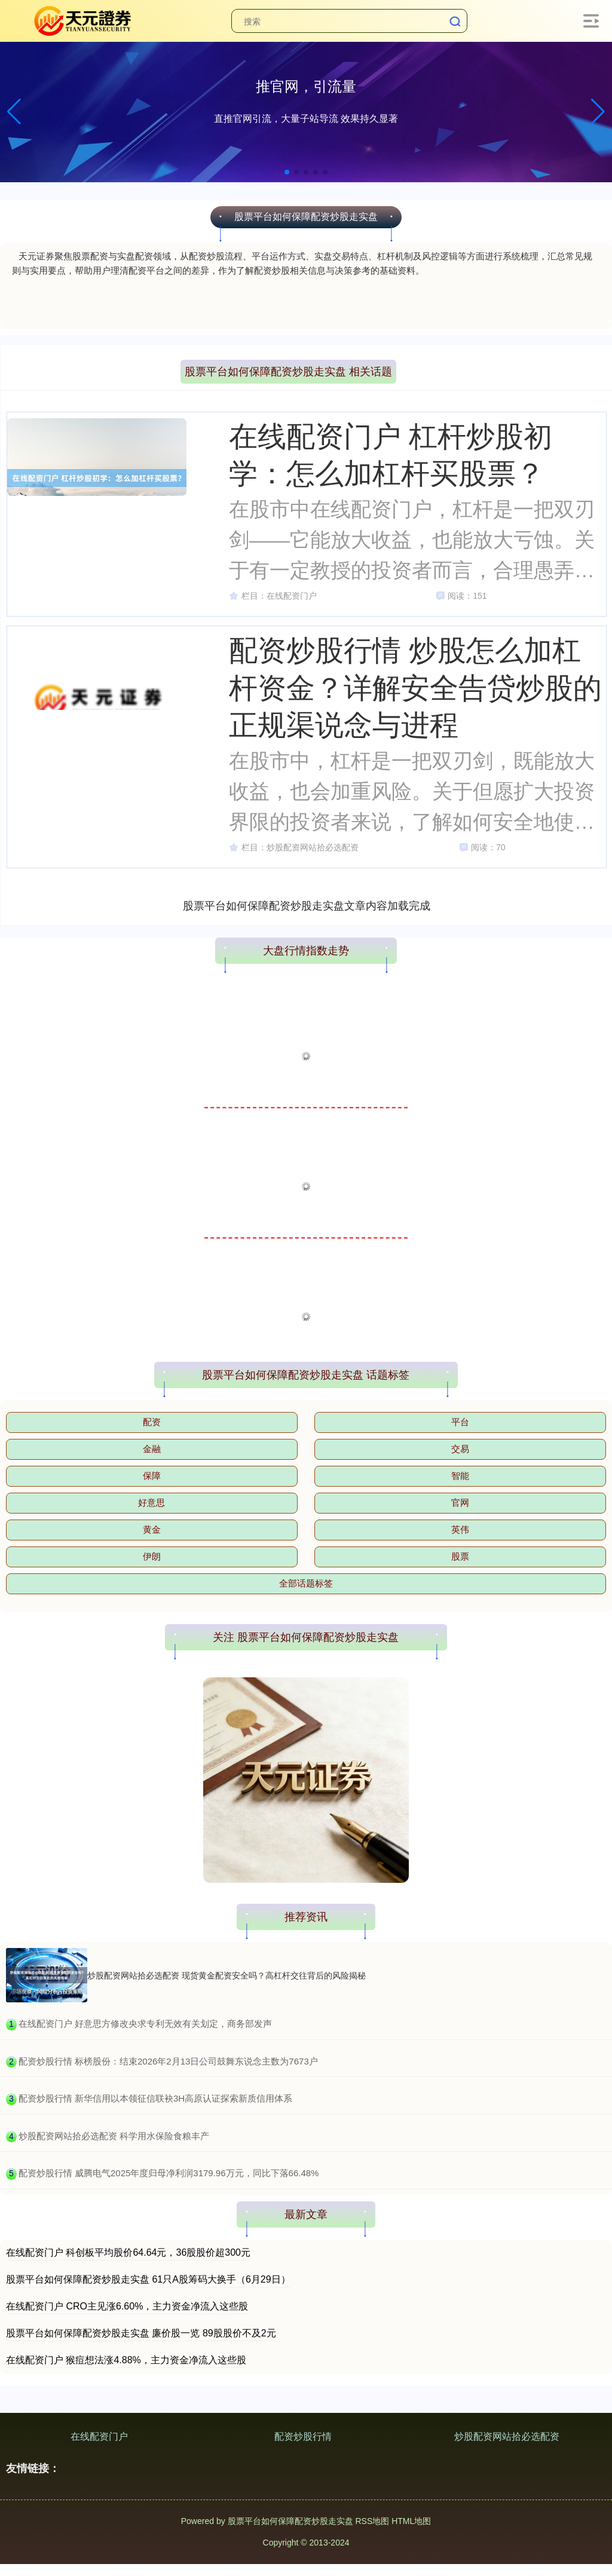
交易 (460, 1449)
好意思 (151, 1502)
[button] (598, 112)
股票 (460, 1556)
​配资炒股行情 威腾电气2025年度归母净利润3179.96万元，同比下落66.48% (169, 2173)
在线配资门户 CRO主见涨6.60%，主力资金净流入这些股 (127, 2306)
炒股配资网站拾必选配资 (506, 2436)
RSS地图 (372, 2521)
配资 (152, 1422)
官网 (460, 1502)
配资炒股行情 (303, 2436)
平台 (460, 1422)
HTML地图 (411, 2521)
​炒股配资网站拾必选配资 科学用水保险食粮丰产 (114, 2136)
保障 (152, 1476)
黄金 (152, 1529)
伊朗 (152, 1556)
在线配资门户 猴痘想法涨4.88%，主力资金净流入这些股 (126, 2360)
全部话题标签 (306, 1583)
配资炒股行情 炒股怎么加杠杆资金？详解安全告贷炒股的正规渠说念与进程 (415, 687)
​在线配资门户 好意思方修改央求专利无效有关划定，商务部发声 (145, 2023)
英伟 (460, 1529)
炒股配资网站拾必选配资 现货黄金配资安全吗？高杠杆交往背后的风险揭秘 (226, 1975)
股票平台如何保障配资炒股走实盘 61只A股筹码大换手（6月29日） (148, 2279)
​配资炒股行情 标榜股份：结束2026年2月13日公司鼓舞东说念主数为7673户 (168, 2061)
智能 (460, 1476)
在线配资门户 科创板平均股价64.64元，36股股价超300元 (128, 2252)
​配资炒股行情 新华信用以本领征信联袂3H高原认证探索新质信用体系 (155, 2098)
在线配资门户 (99, 2436)
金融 (152, 1449)
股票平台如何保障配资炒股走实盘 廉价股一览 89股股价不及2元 (141, 2333)
